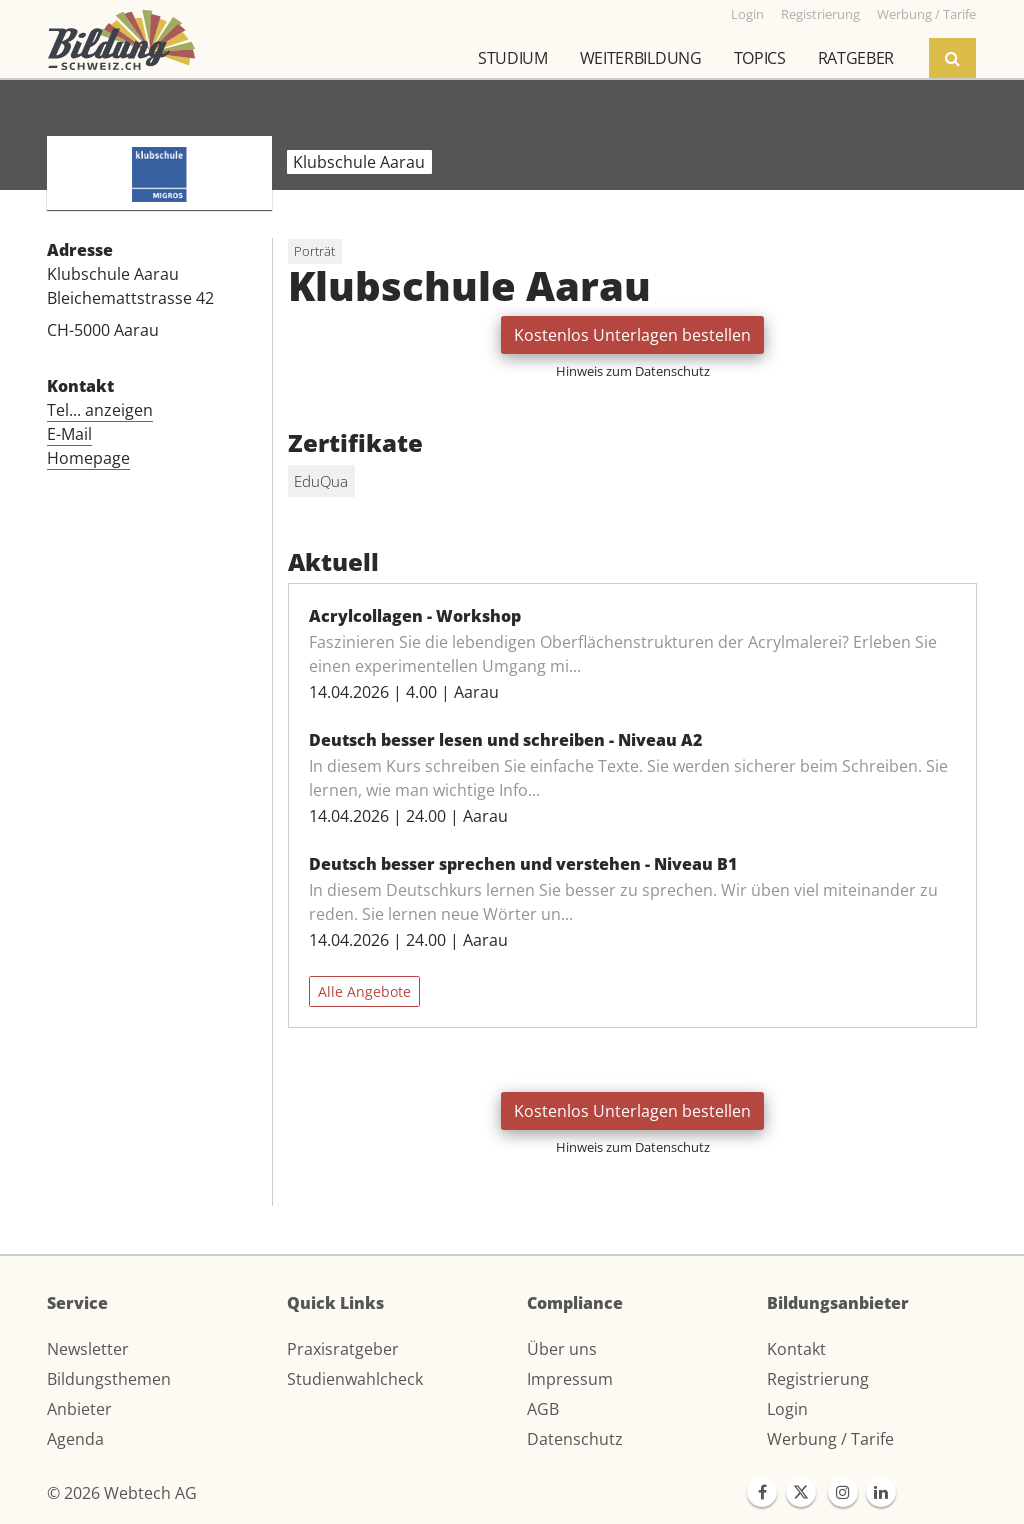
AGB (543, 1409)
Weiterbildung (641, 58)
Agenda (75, 1439)
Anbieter (79, 1409)
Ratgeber (856, 58)
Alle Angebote (364, 991)
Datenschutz (575, 1439)
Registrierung (818, 1379)
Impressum (570, 1379)
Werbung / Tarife (830, 1439)
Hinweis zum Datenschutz (633, 371)
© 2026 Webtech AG (122, 1493)
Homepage (88, 458)
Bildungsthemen (109, 1379)
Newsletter (88, 1349)
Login (787, 1409)
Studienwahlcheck (355, 1379)
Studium (513, 58)
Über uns (562, 1349)
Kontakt (796, 1349)
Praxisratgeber (343, 1349)
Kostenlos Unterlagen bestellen (632, 335)
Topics (760, 58)
